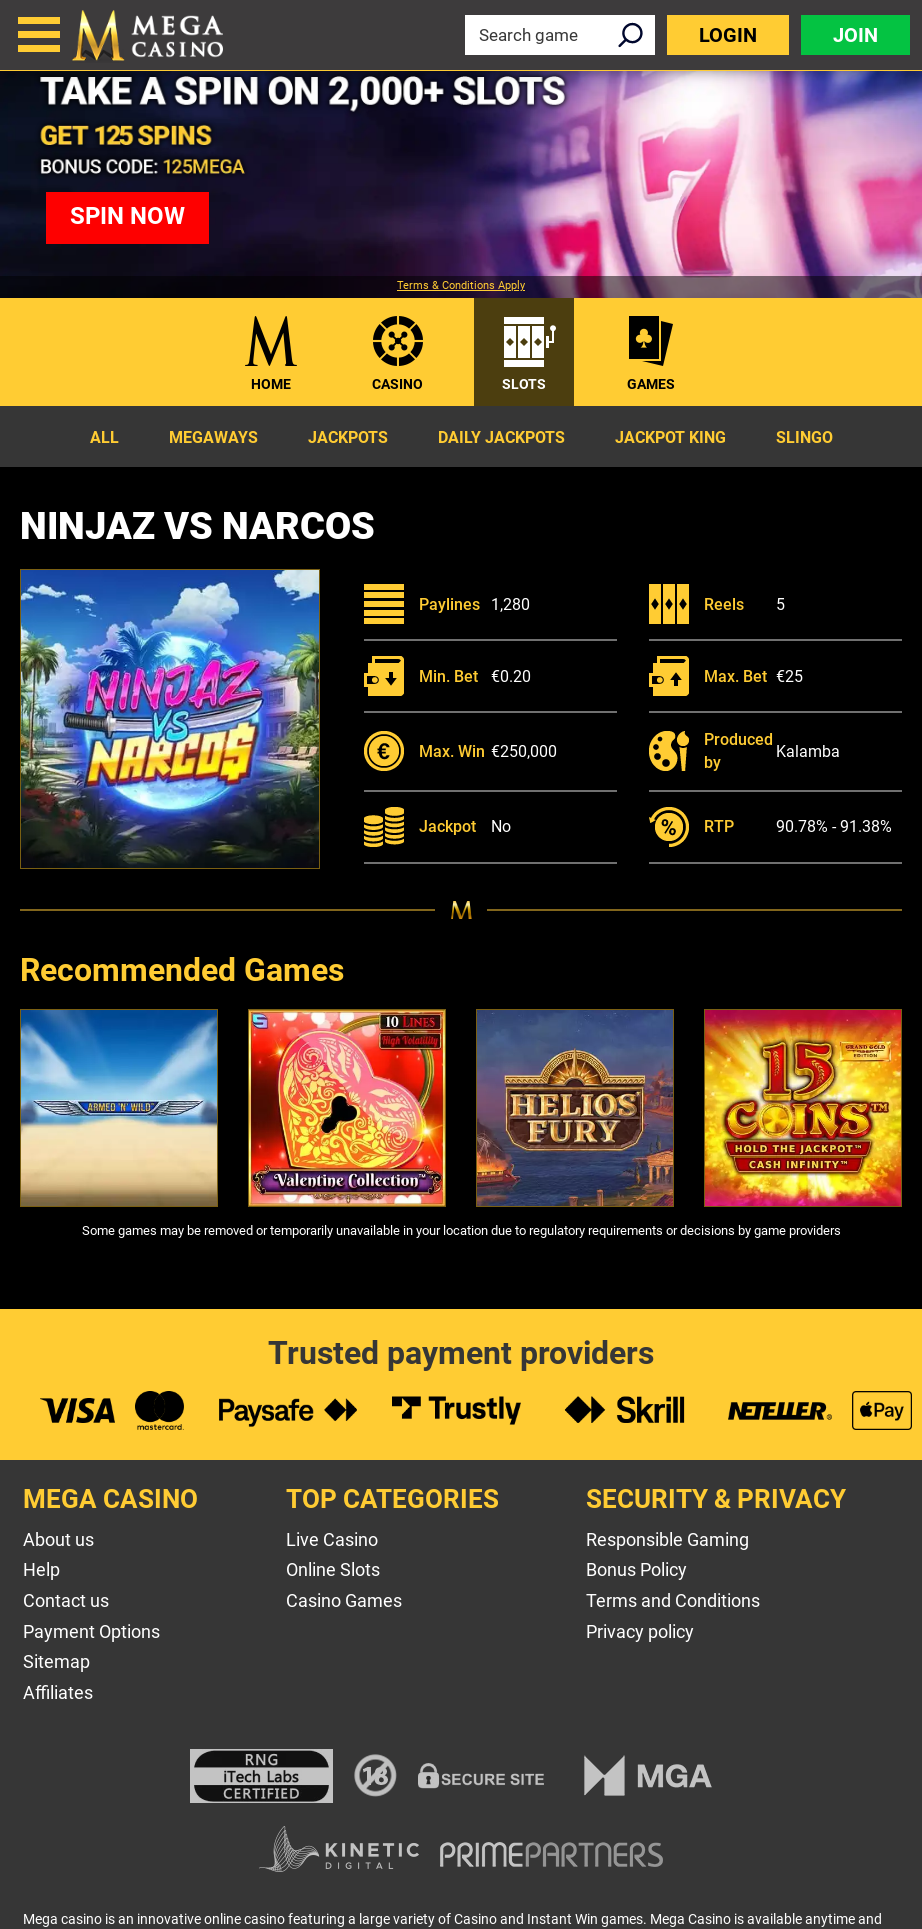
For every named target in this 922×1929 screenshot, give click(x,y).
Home (271, 384)
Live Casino (332, 1539)
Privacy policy (640, 1631)
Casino (397, 384)
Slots (524, 384)
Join (855, 35)
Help (41, 1569)
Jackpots (348, 437)
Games (651, 384)
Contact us (66, 1600)
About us (58, 1539)
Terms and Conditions (673, 1600)
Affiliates (58, 1692)
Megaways (213, 437)
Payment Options (91, 1631)
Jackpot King (670, 437)
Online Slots (333, 1569)
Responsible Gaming (667, 1539)
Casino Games (344, 1600)
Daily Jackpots (501, 437)
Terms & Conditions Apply (461, 286)
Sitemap (56, 1661)
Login (728, 35)
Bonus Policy (636, 1569)
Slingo (804, 437)
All (104, 437)
